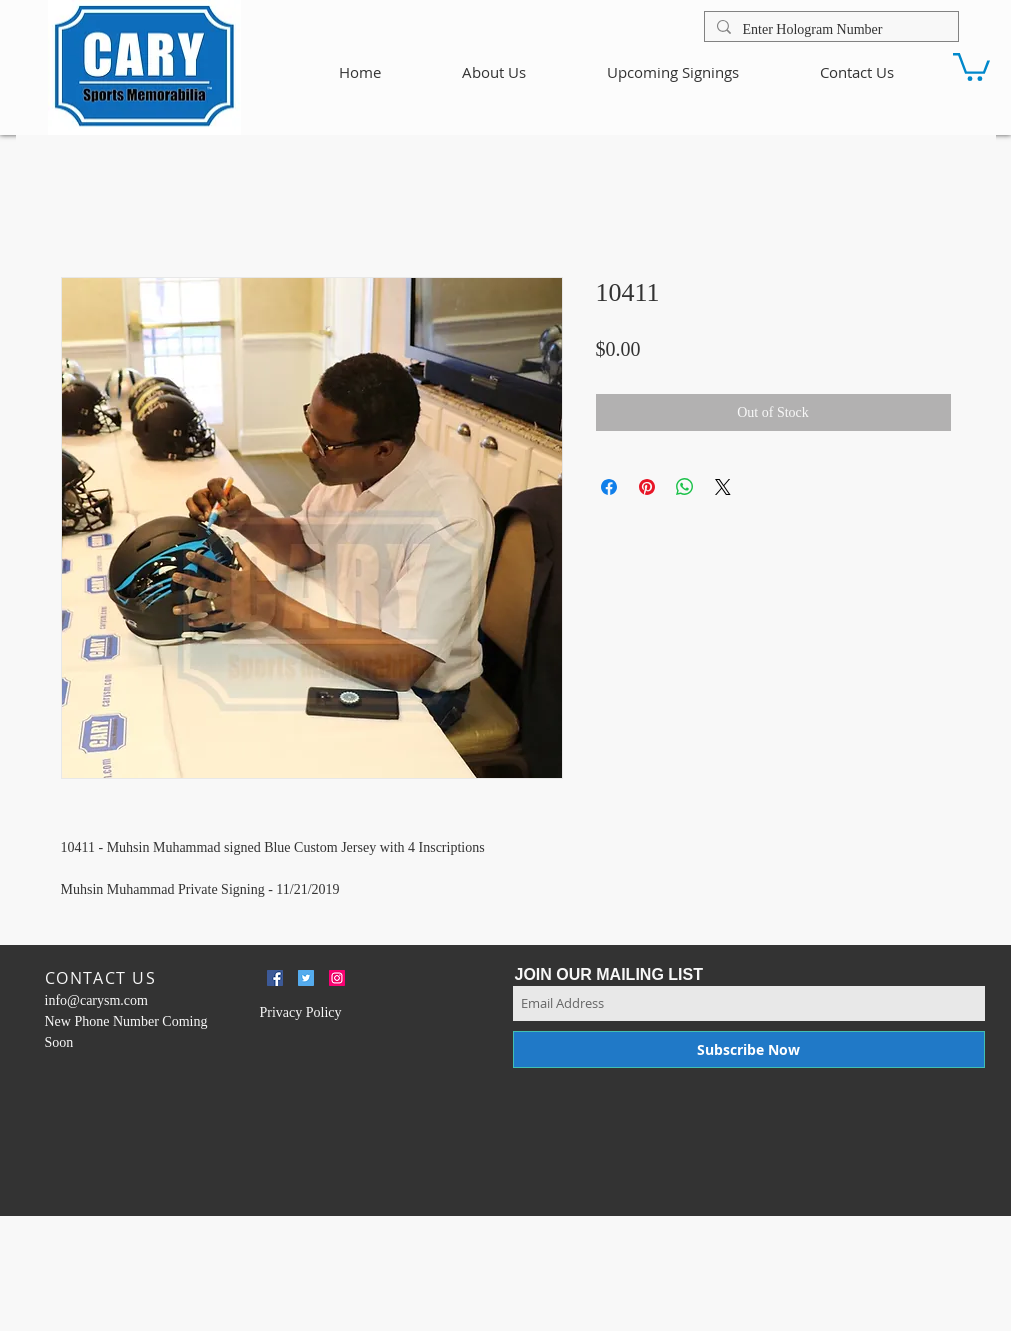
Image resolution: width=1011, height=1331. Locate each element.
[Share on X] (723, 487)
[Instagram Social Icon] (337, 978)
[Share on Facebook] (609, 487)
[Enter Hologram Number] (829, 30)
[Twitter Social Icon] (306, 978)
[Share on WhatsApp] (685, 487)
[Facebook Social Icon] (275, 978)
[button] (971, 65)
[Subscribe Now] (749, 1049)
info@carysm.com (96, 1000)
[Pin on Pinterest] (647, 487)
